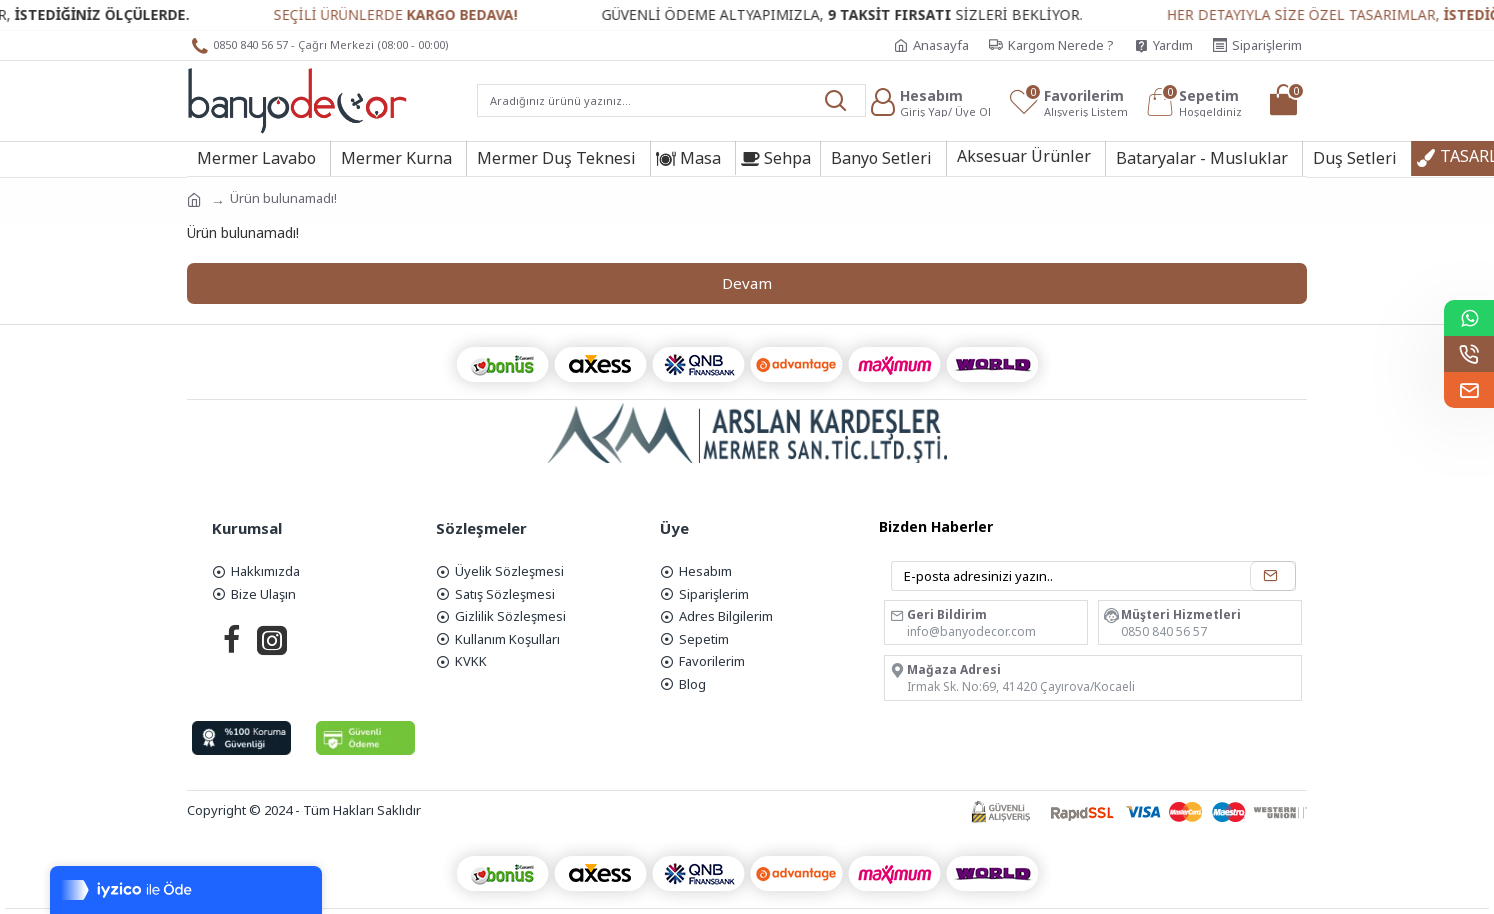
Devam (747, 283)
